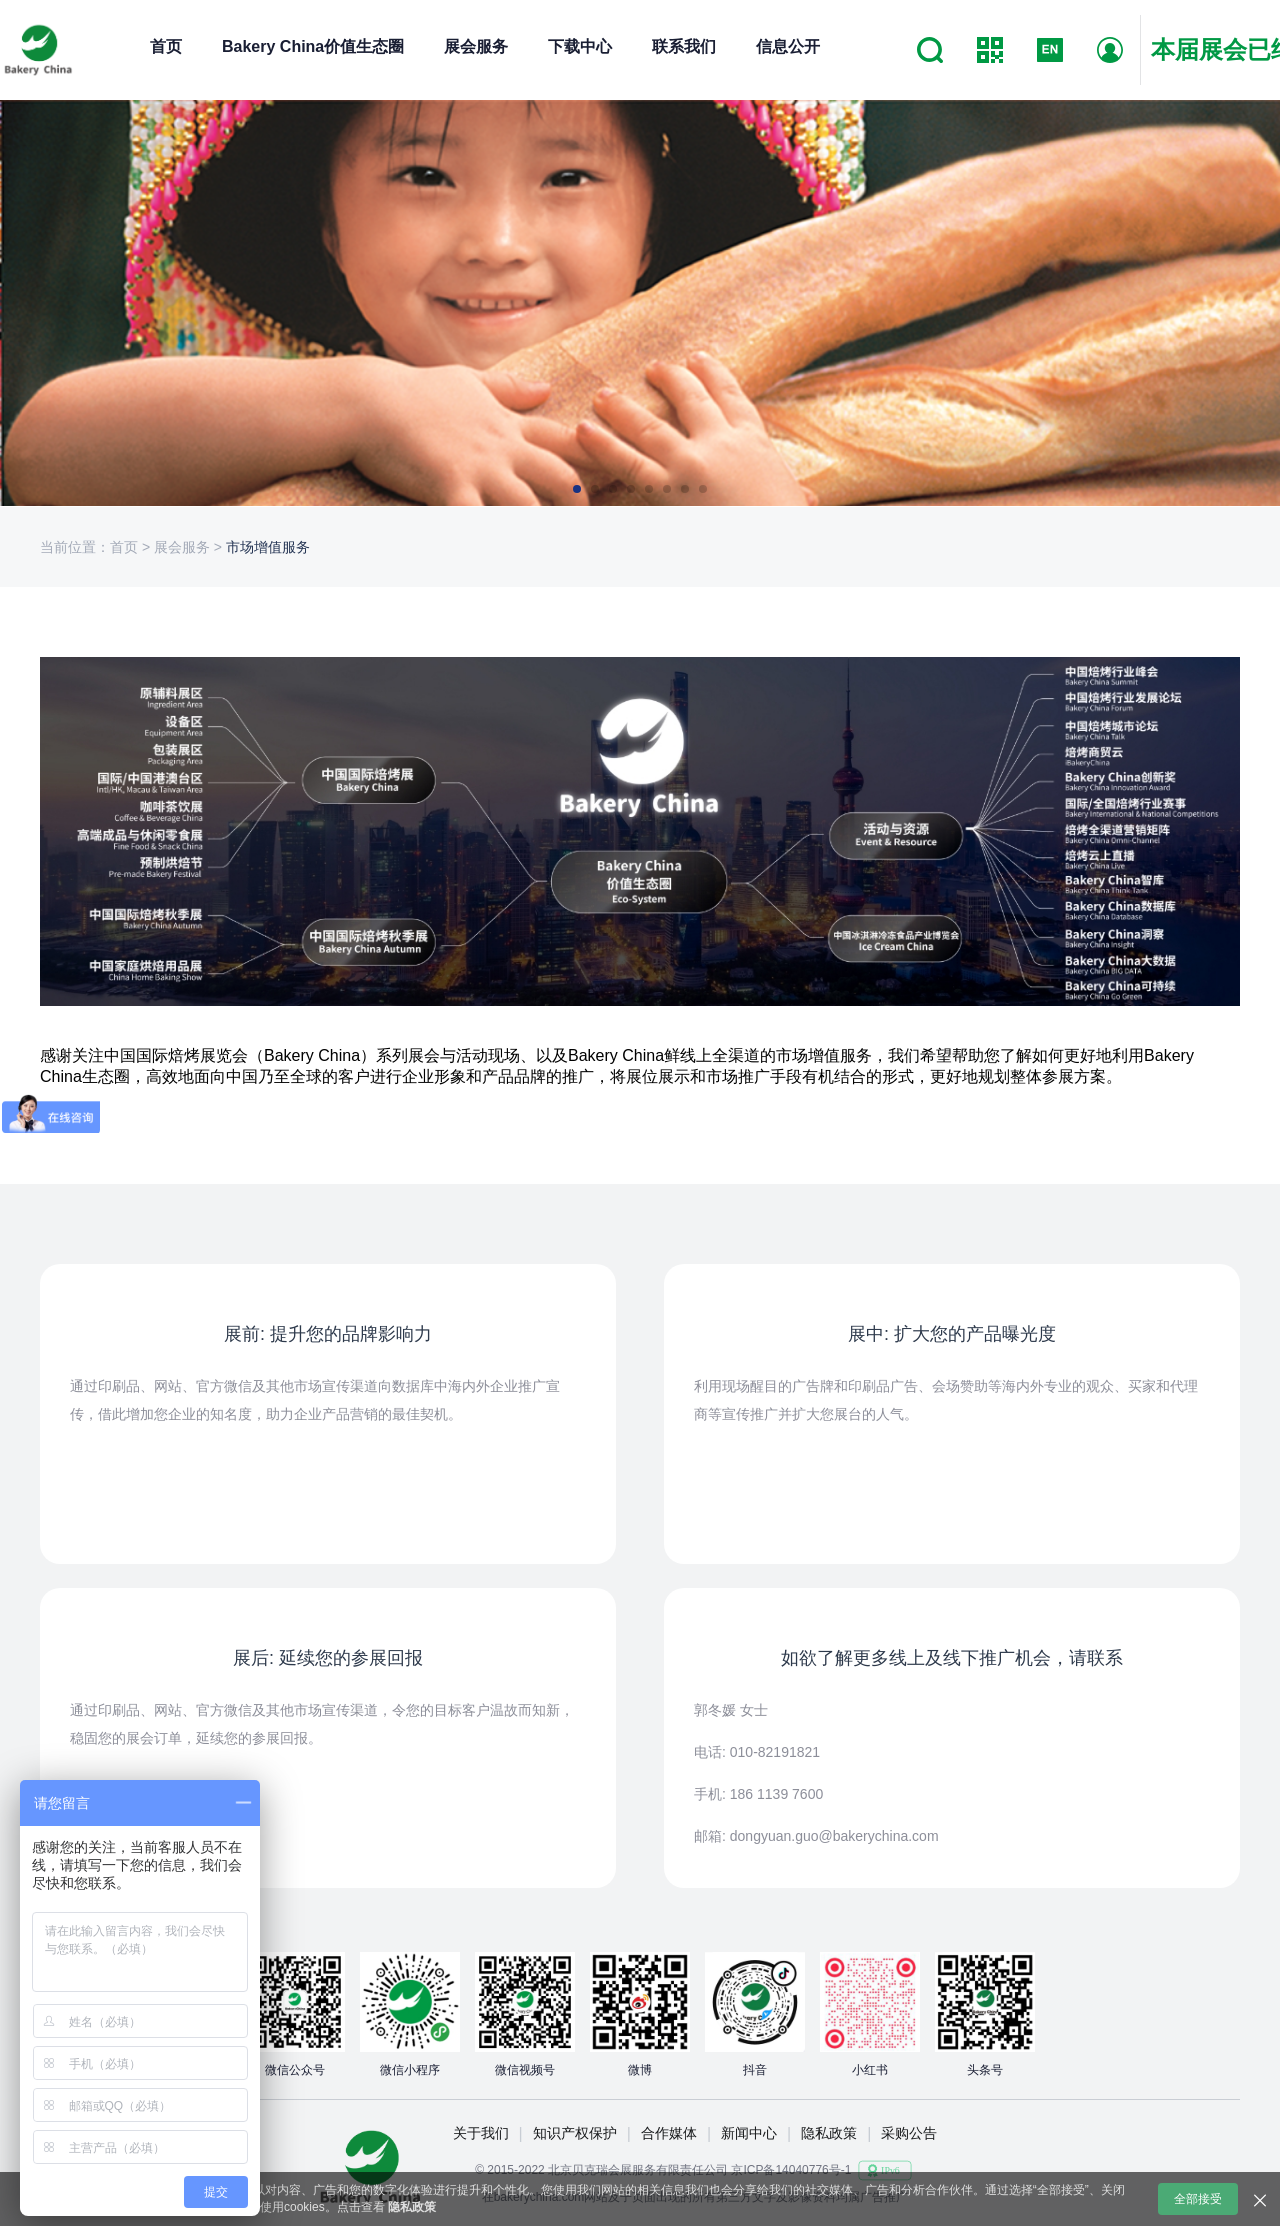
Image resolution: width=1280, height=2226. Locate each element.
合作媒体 (669, 2133)
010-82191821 (775, 1752)
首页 (166, 46)
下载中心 (580, 46)
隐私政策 (829, 2133)
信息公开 (788, 46)
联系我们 (684, 46)
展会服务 (476, 46)
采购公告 (909, 2133)
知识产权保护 (575, 2133)
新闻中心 (749, 2133)
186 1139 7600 (776, 1794)
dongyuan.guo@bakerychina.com (834, 1836)
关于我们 (481, 2133)
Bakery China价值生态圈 (313, 46)
